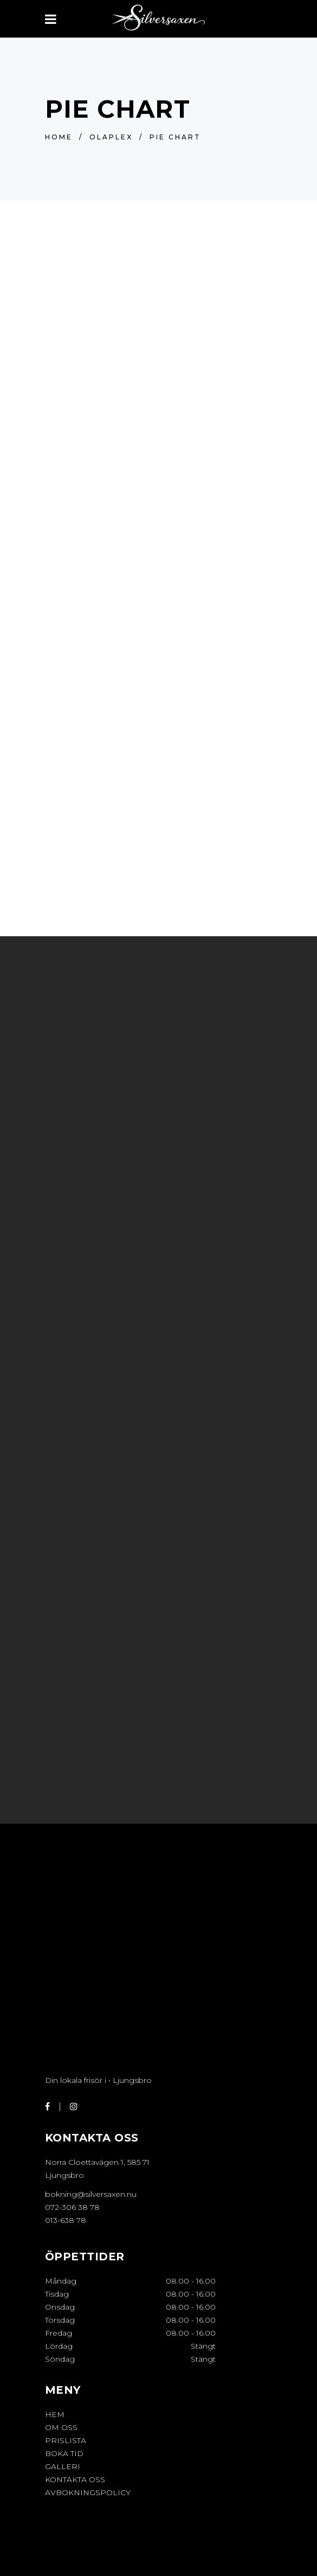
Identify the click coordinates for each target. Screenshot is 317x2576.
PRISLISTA (65, 2440)
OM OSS (61, 2427)
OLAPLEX (111, 137)
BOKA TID (64, 2453)
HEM (54, 2414)
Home (59, 137)
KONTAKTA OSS (75, 2479)
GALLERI (62, 2466)
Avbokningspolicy (88, 2492)
